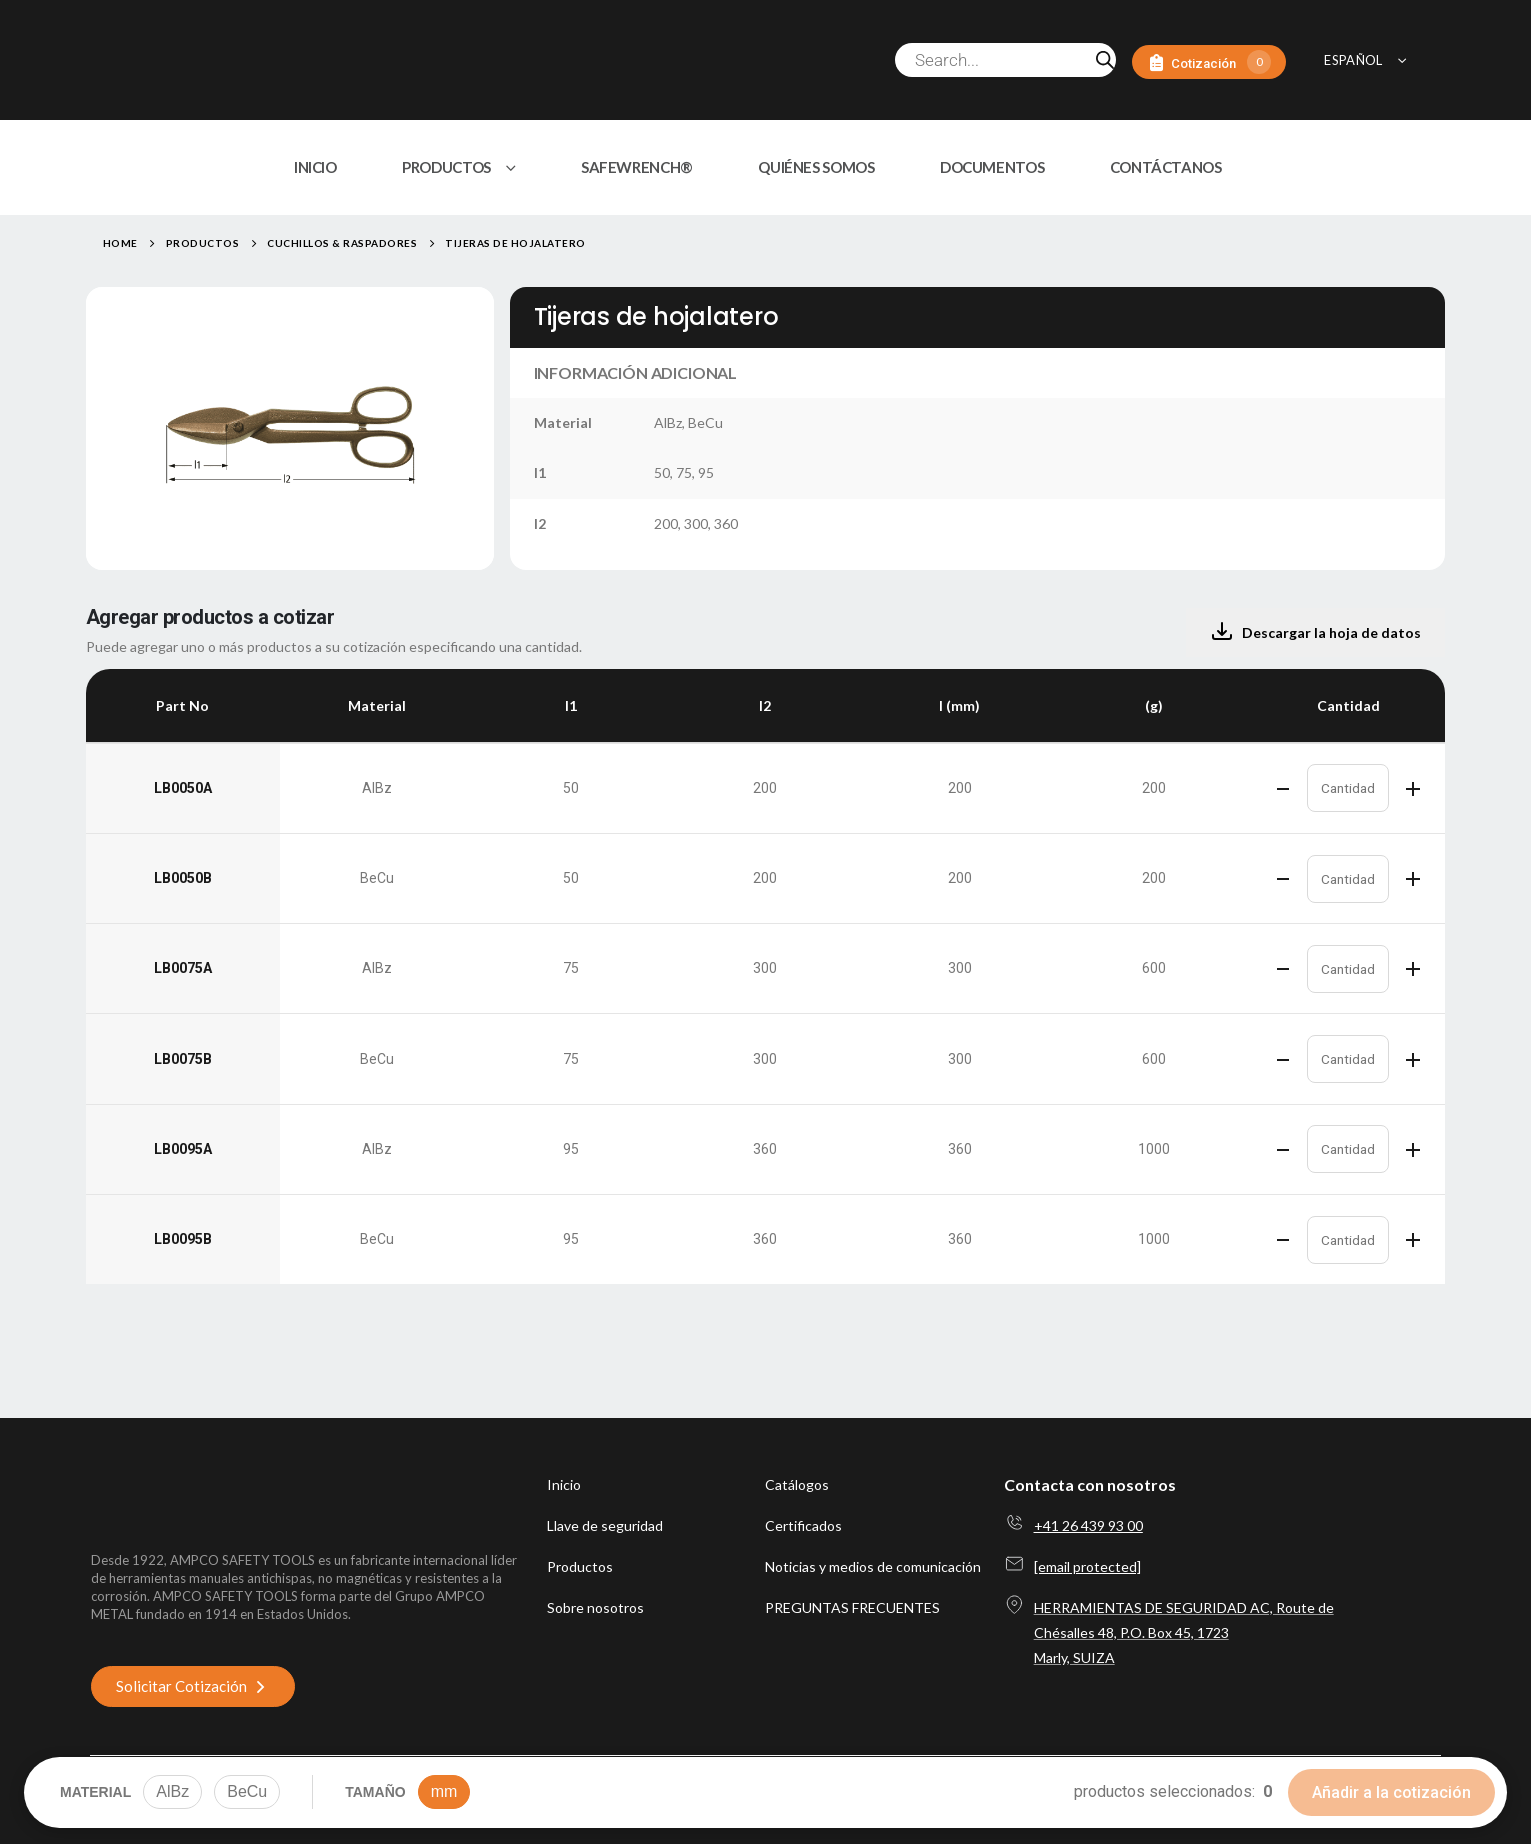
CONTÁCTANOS (1166, 167)
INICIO (315, 167)
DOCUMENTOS (992, 167)
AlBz (172, 1791)
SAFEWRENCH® (637, 167)
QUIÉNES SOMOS (816, 167)
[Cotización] (1209, 62)
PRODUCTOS (446, 167)
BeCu (247, 1791)
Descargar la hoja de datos (1315, 632)
